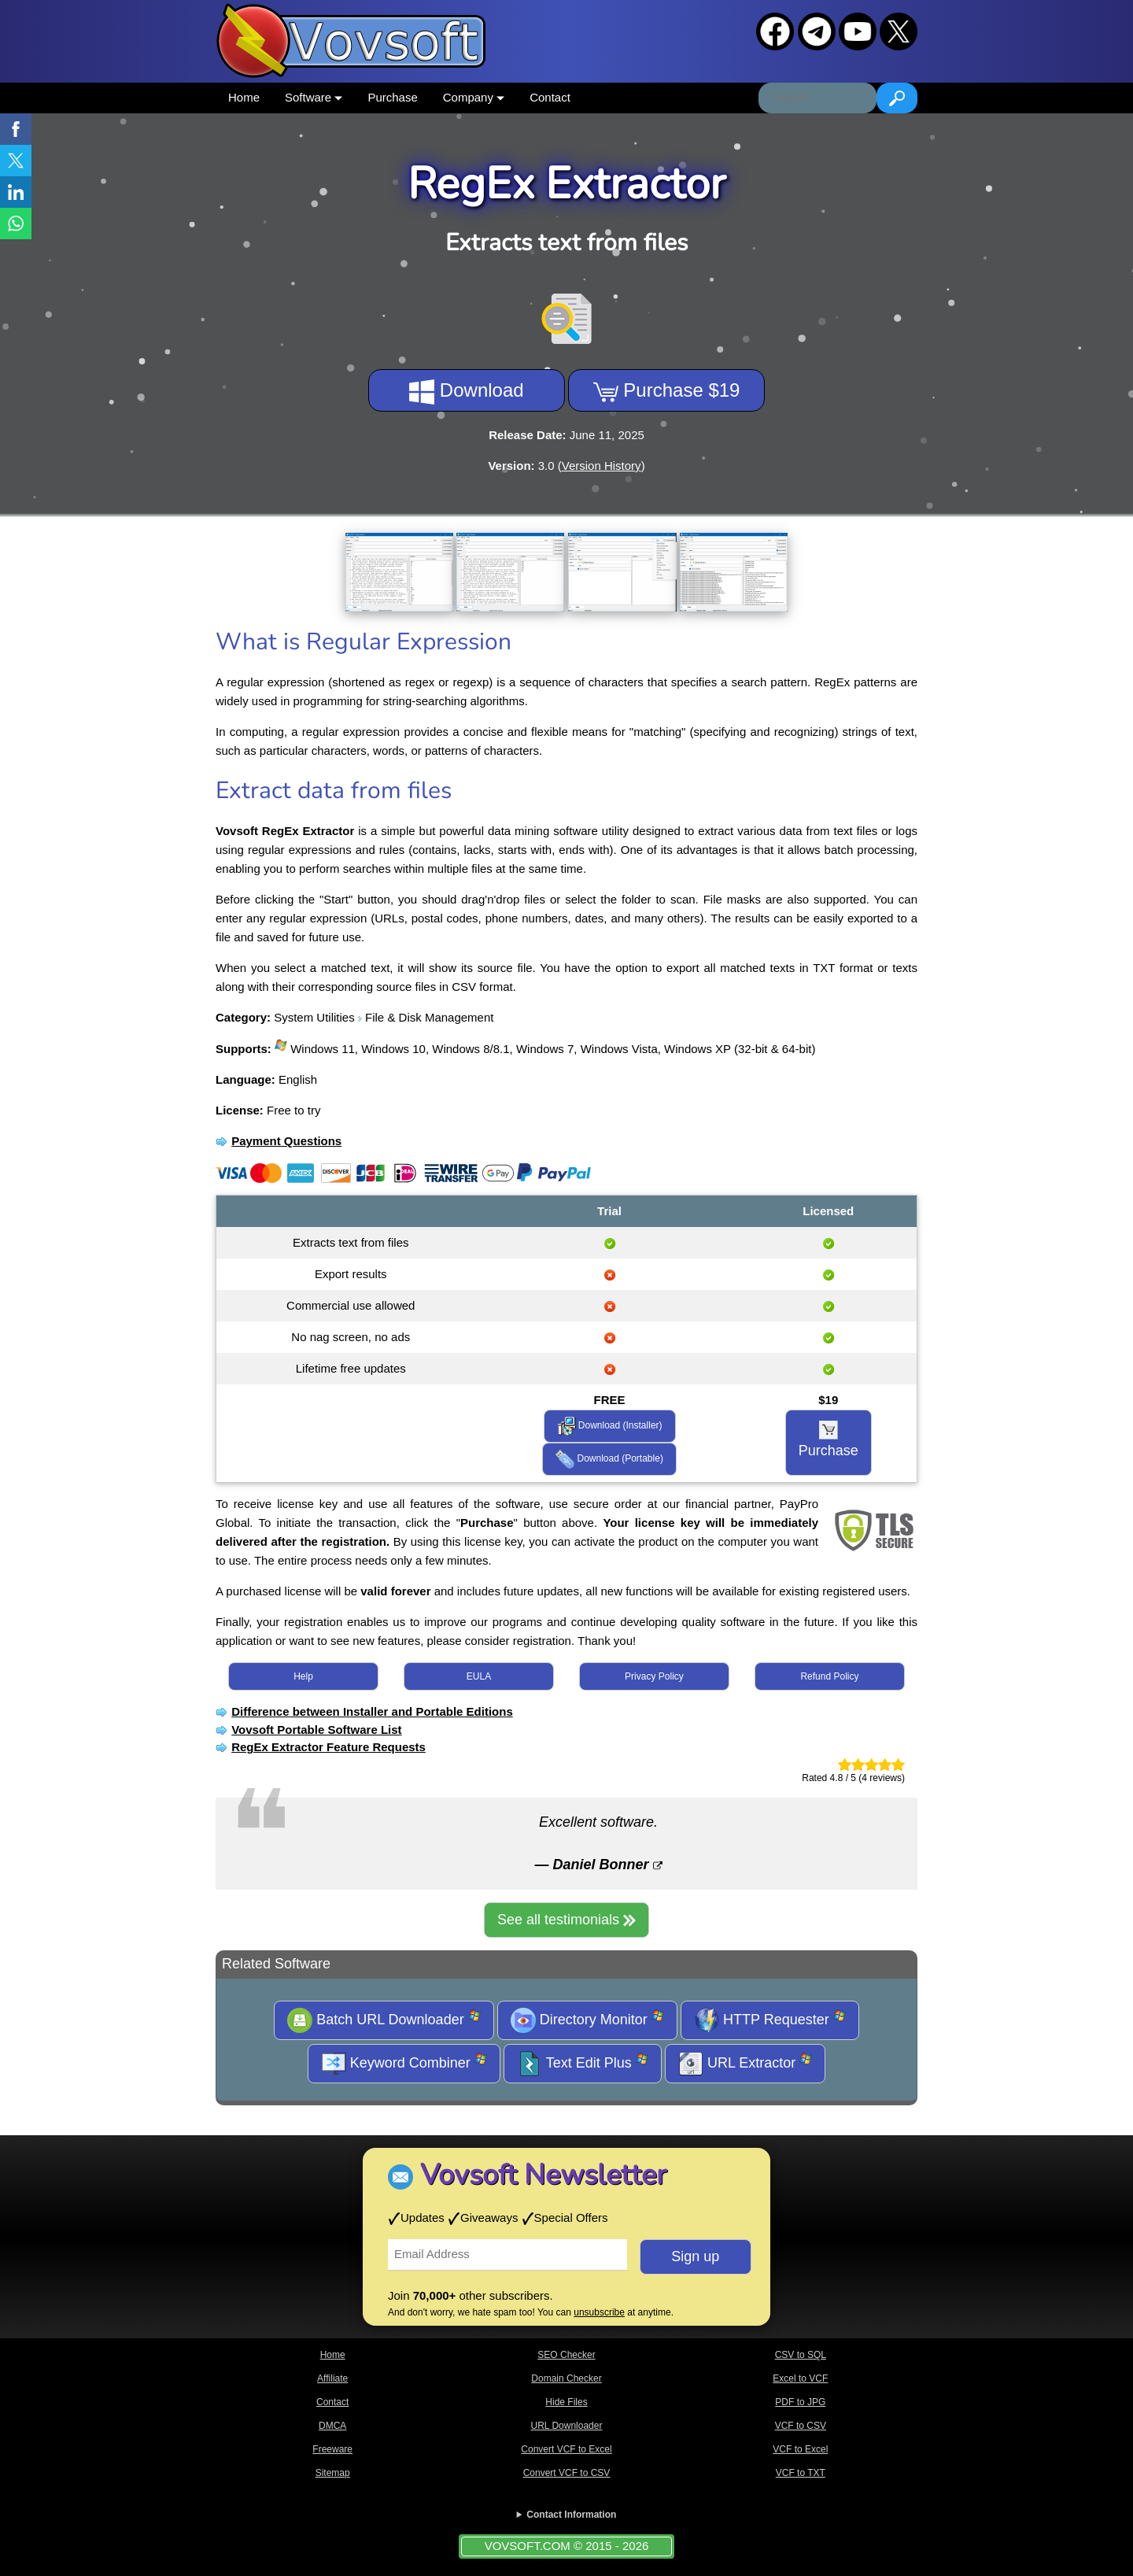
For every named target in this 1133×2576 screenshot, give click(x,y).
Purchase (392, 97)
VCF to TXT (800, 2472)
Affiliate (332, 2378)
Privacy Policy (654, 1676)
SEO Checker (566, 2354)
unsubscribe (599, 2312)
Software (313, 97)
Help (303, 1676)
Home (244, 97)
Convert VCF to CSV (567, 2472)
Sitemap (333, 2472)
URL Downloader (567, 2425)
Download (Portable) (609, 1459)
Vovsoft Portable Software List (316, 1729)
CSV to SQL (800, 2354)
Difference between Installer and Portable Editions (372, 1711)
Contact (550, 97)
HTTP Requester (770, 2020)
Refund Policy (829, 1676)
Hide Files (566, 2402)
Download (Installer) (609, 1426)
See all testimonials (566, 1919)
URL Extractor (745, 2063)
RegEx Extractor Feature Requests (328, 1747)
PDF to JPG (800, 2402)
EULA (479, 1676)
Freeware (332, 2449)
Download (466, 392)
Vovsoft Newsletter (543, 2175)
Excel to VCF (800, 2378)
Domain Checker (566, 2378)
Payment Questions (286, 1141)
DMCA (332, 2425)
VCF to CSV (800, 2425)
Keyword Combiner (404, 2063)
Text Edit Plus (582, 2063)
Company (473, 97)
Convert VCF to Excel (566, 2449)
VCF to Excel (800, 2449)
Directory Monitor (587, 2020)
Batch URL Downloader (383, 2020)
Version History (601, 465)
